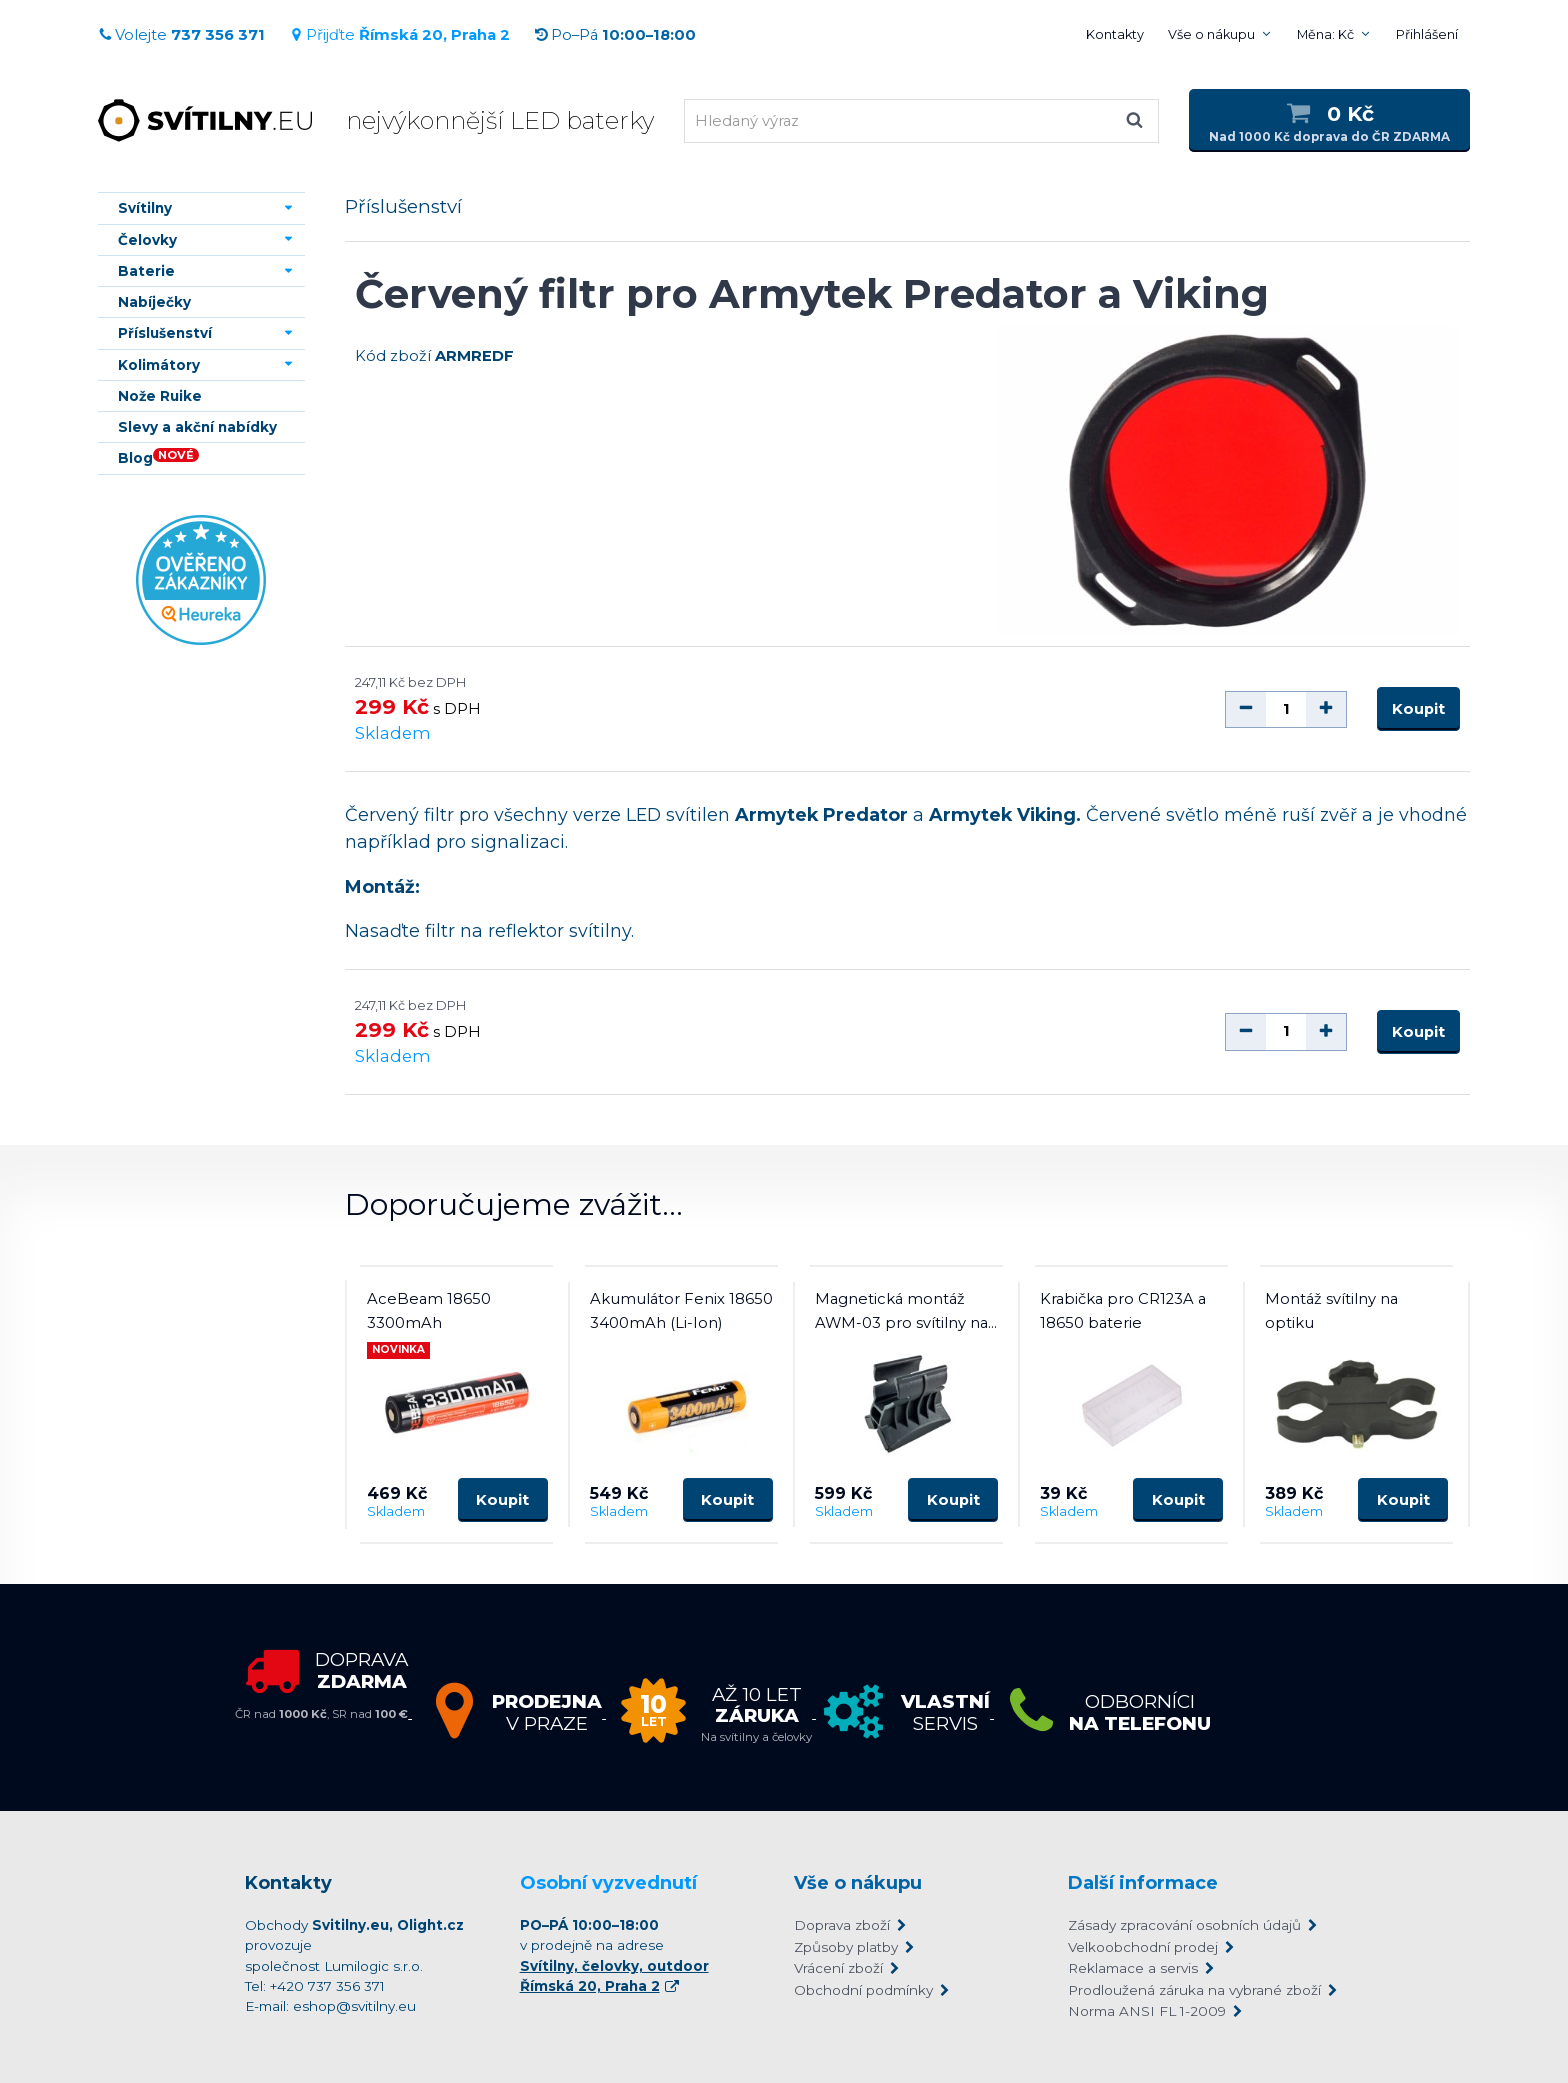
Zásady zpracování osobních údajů (1184, 1925)
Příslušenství (403, 206)
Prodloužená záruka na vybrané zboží (1194, 1990)
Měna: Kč (1325, 34)
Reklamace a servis (1133, 1968)
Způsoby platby (846, 1947)
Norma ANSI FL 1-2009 (1147, 2011)
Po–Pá (615, 35)
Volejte (181, 35)
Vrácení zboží (838, 1968)
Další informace (1143, 1883)
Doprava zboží (842, 1925)
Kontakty (1115, 34)
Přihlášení (1427, 34)
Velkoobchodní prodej (1143, 1947)
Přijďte (399, 35)
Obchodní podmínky (863, 1990)
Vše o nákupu (1211, 34)
